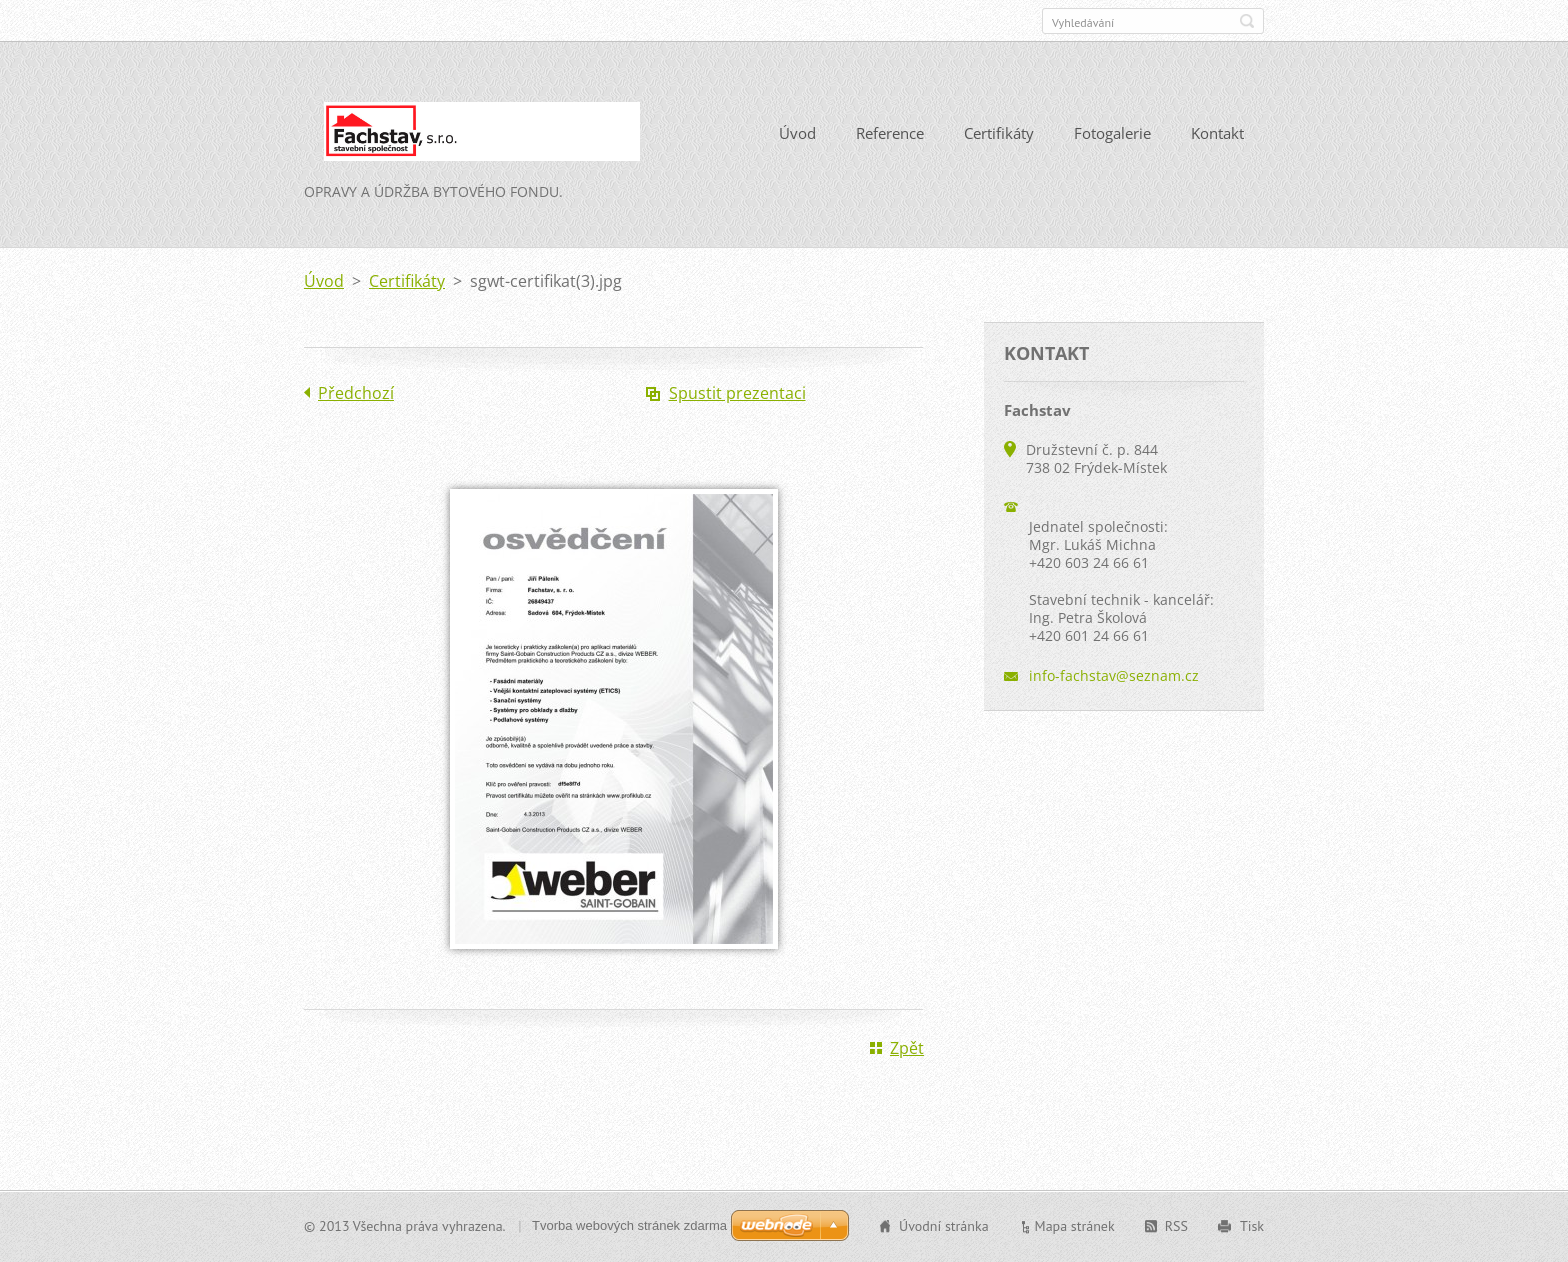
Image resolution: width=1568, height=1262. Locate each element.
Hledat (1247, 21)
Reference (890, 133)
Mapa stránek (1075, 1226)
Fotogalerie (1112, 133)
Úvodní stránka (944, 1226)
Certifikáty (999, 133)
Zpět (907, 1048)
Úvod (797, 133)
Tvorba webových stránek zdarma (629, 1225)
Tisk (1252, 1226)
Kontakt (1217, 133)
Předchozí (356, 393)
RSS (1176, 1226)
